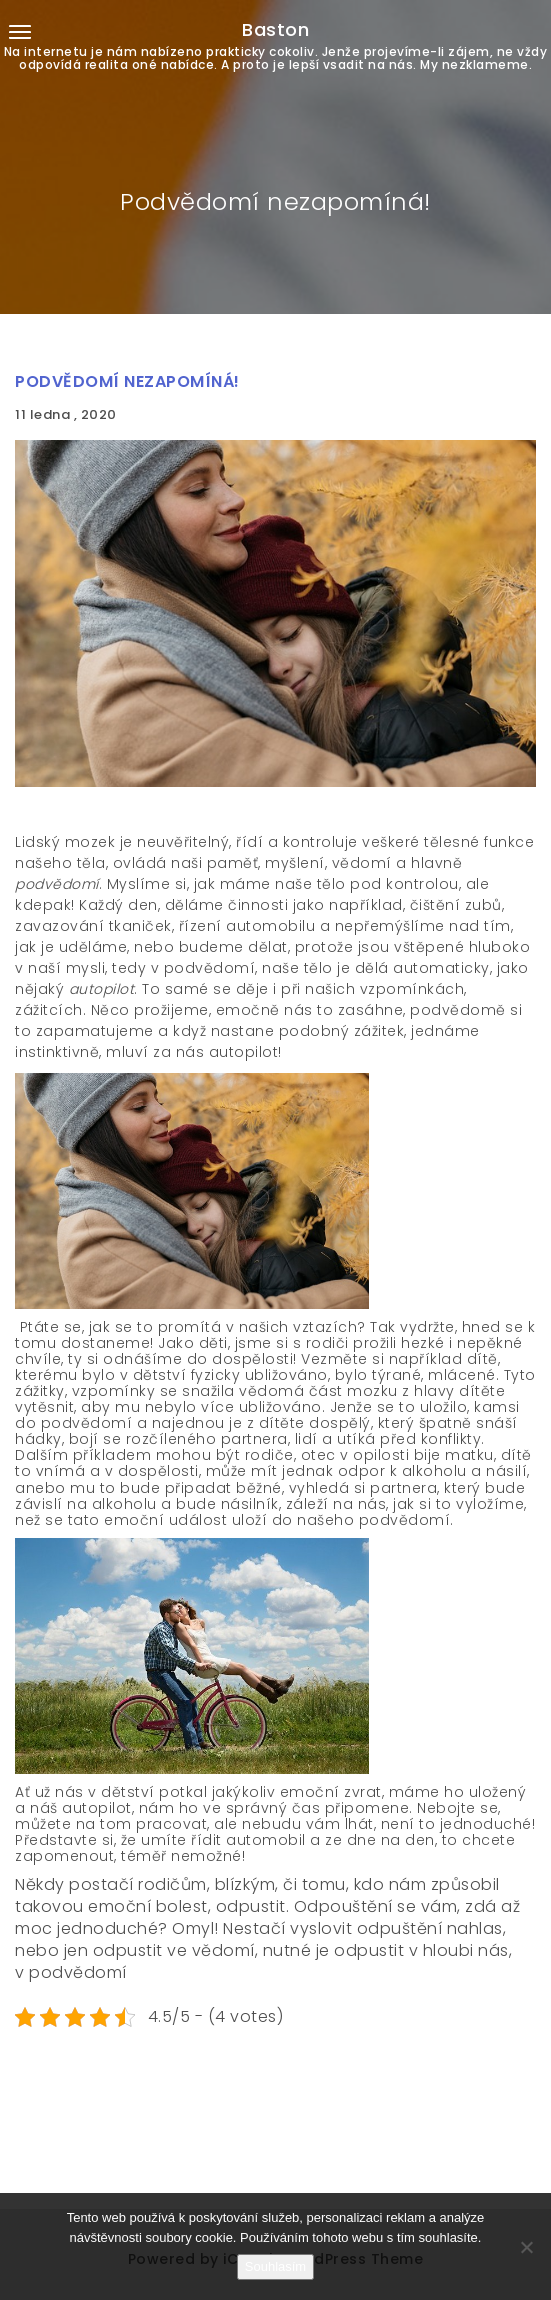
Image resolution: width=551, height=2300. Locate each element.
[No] (526, 2247)
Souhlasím (275, 2266)
